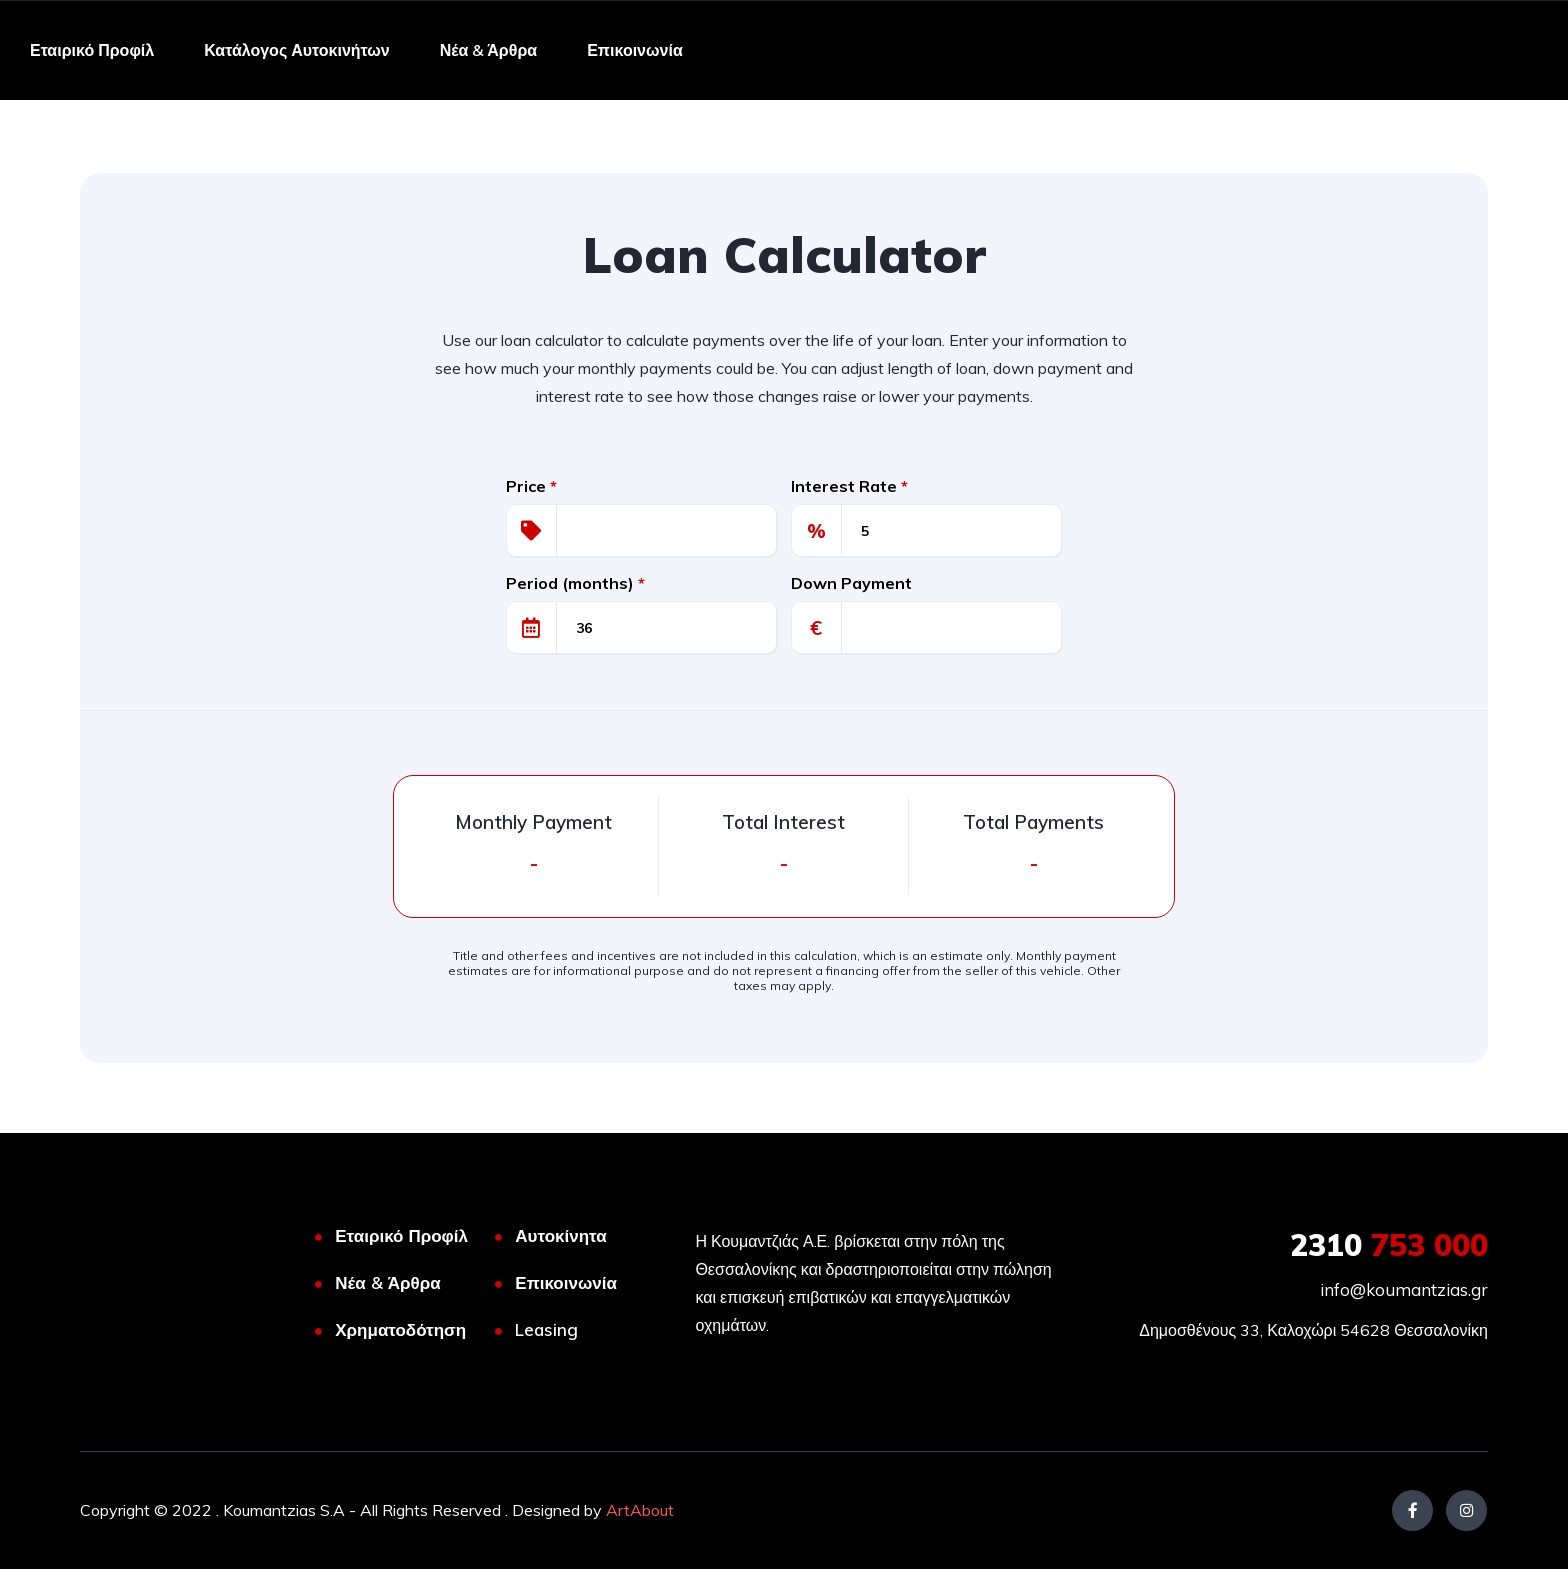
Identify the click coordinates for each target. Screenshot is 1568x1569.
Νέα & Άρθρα (488, 50)
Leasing (546, 1329)
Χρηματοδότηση (400, 1329)
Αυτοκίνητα (560, 1235)
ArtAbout (640, 1510)
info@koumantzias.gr (1404, 1289)
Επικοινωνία (635, 50)
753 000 (1389, 1245)
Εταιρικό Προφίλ (92, 50)
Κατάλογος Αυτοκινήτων (297, 50)
